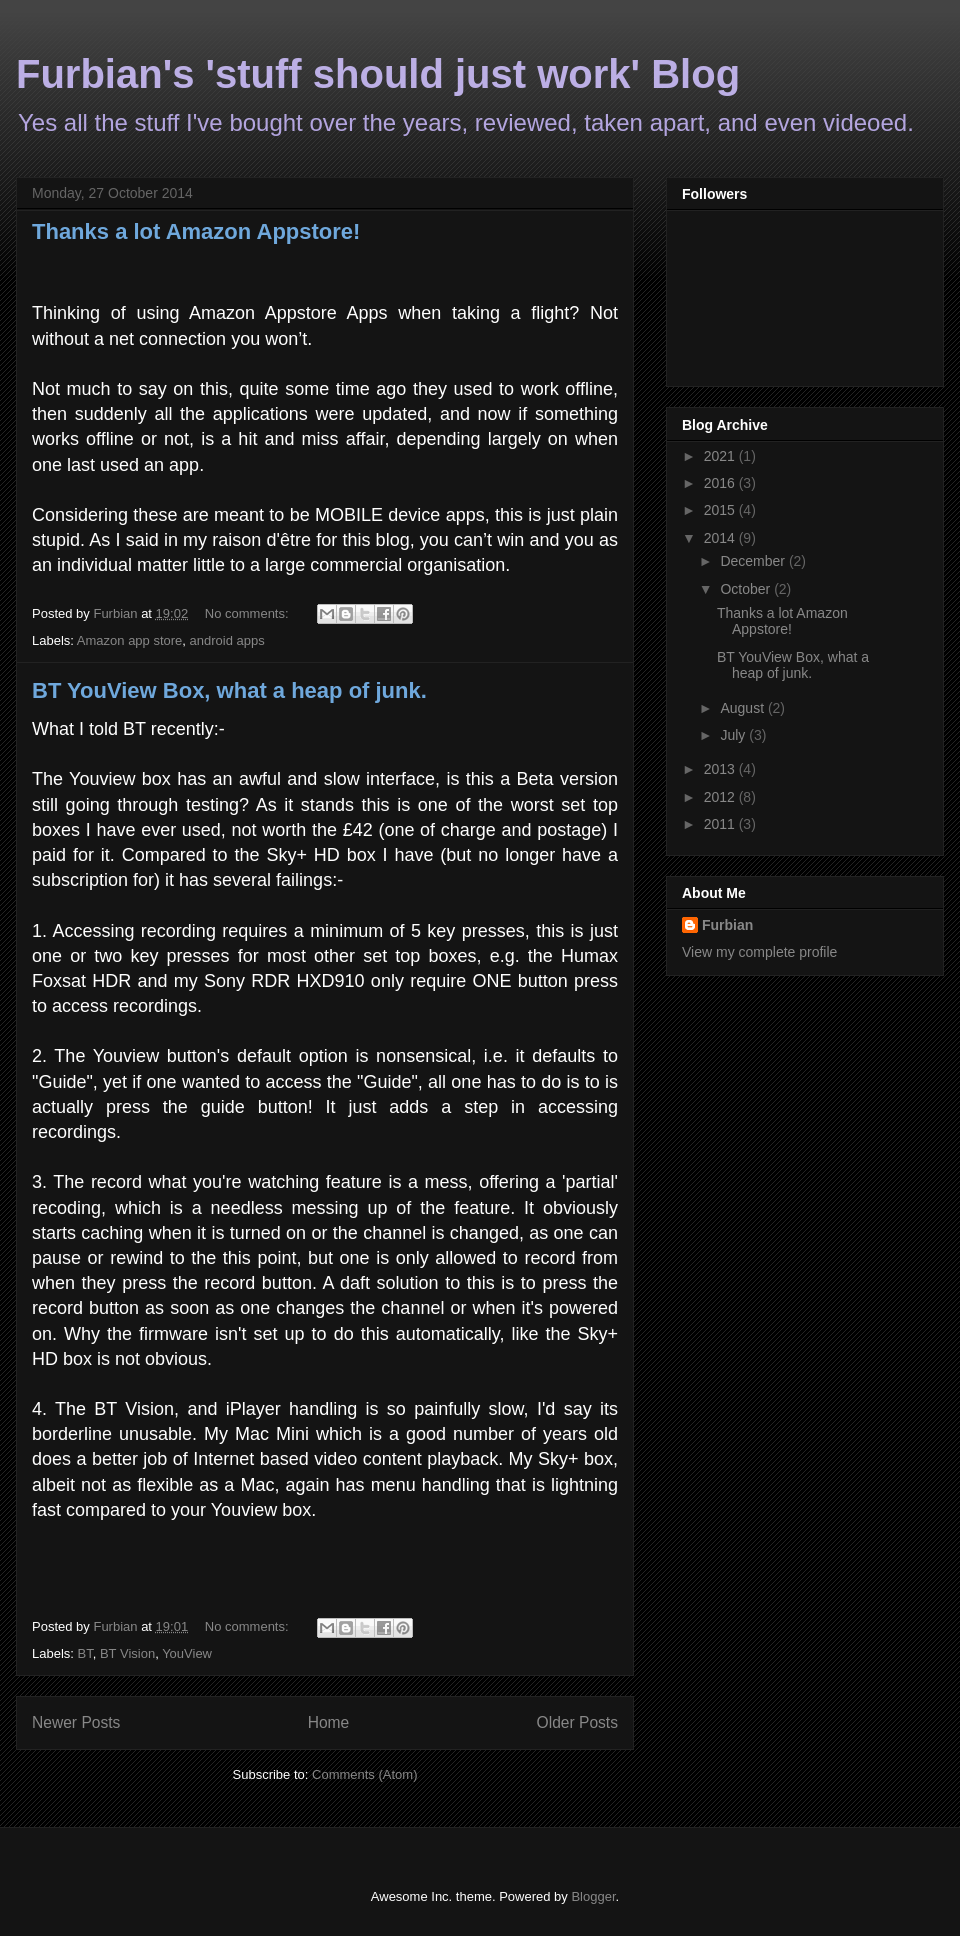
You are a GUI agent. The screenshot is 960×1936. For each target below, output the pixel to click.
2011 (721, 824)
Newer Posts (76, 1722)
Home (329, 1722)
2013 (721, 769)
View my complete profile (759, 952)
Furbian (727, 925)
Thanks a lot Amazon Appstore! (196, 231)
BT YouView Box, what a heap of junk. (229, 690)
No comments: (248, 613)
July (734, 735)
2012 (721, 797)
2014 (721, 538)
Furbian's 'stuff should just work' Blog (378, 74)
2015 (721, 510)
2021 (721, 456)
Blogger (593, 1896)
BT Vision (127, 1653)
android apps (227, 640)
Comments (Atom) (364, 1774)
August (743, 708)
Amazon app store (130, 640)
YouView (187, 1653)
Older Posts (577, 1722)
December (754, 561)
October (747, 589)
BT (85, 1653)
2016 (721, 483)
